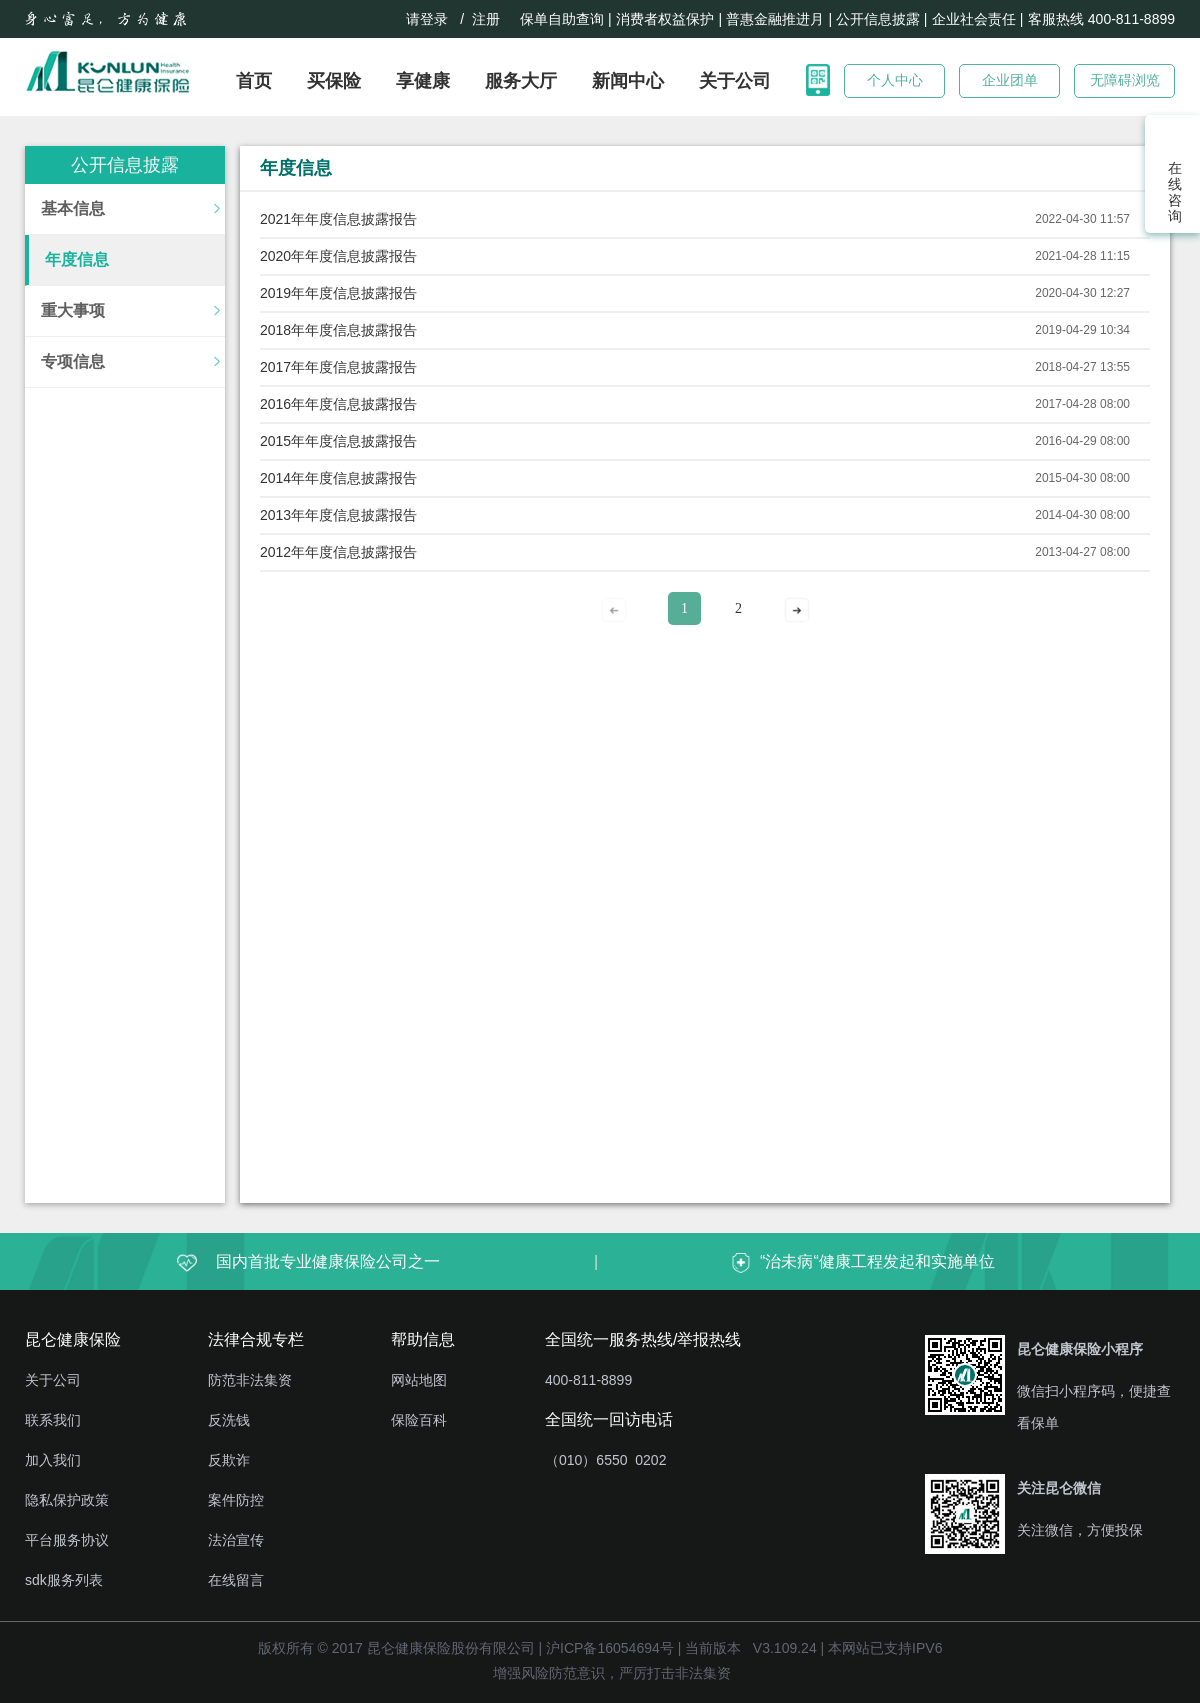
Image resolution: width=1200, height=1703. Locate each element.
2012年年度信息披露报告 (338, 552)
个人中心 (895, 80)
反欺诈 (229, 1460)
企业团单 (1010, 80)
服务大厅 (521, 81)
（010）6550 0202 (605, 1460)
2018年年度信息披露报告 (338, 330)
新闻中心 (628, 81)
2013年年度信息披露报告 (338, 515)
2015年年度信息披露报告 (338, 441)
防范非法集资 (250, 1380)
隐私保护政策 (67, 1500)
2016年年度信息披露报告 (338, 404)
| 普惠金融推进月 (771, 19)
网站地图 (419, 1380)
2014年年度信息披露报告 (338, 478)
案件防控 (236, 1500)
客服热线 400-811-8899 (1101, 19)
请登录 (427, 19)
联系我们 (53, 1420)
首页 (254, 81)
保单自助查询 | (566, 19)
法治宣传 (236, 1540)
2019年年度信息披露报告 (338, 293)
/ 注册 (484, 19)
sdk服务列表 (64, 1580)
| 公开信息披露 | (877, 19)
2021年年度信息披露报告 (338, 219)
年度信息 (77, 259)
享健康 (423, 81)
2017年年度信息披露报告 (338, 367)
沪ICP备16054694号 (610, 1648)
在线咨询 (1173, 192)
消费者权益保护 (665, 19)
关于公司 (735, 81)
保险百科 (419, 1420)
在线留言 (236, 1580)
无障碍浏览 (1125, 80)
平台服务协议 (67, 1540)
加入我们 (53, 1460)
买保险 (334, 81)
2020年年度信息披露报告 (338, 256)
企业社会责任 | (978, 19)
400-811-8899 (588, 1380)
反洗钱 (229, 1420)
